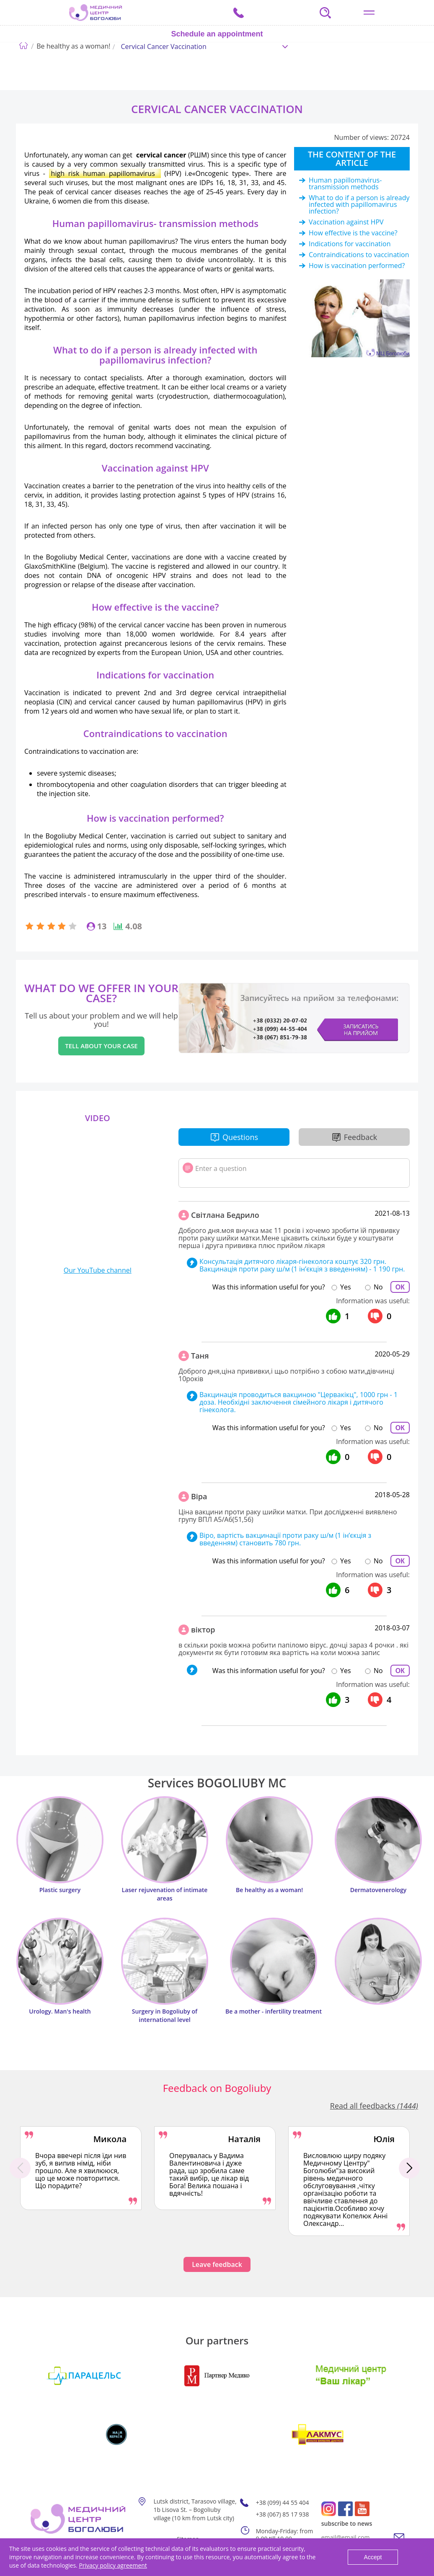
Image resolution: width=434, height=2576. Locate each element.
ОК (400, 1287)
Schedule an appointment (217, 34)
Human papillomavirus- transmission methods (345, 183)
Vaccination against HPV (346, 222)
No (378, 1287)
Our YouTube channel (98, 1270)
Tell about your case (101, 1046)
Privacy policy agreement (113, 2565)
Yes (345, 1287)
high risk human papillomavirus (105, 173)
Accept (373, 2557)
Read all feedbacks (374, 2105)
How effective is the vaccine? (353, 232)
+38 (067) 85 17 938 (282, 2514)
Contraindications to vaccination (359, 254)
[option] (81, 2168)
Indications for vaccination (349, 243)
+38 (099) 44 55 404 (282, 2502)
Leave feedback (217, 2264)
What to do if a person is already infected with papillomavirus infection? (359, 204)
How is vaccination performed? (357, 265)
